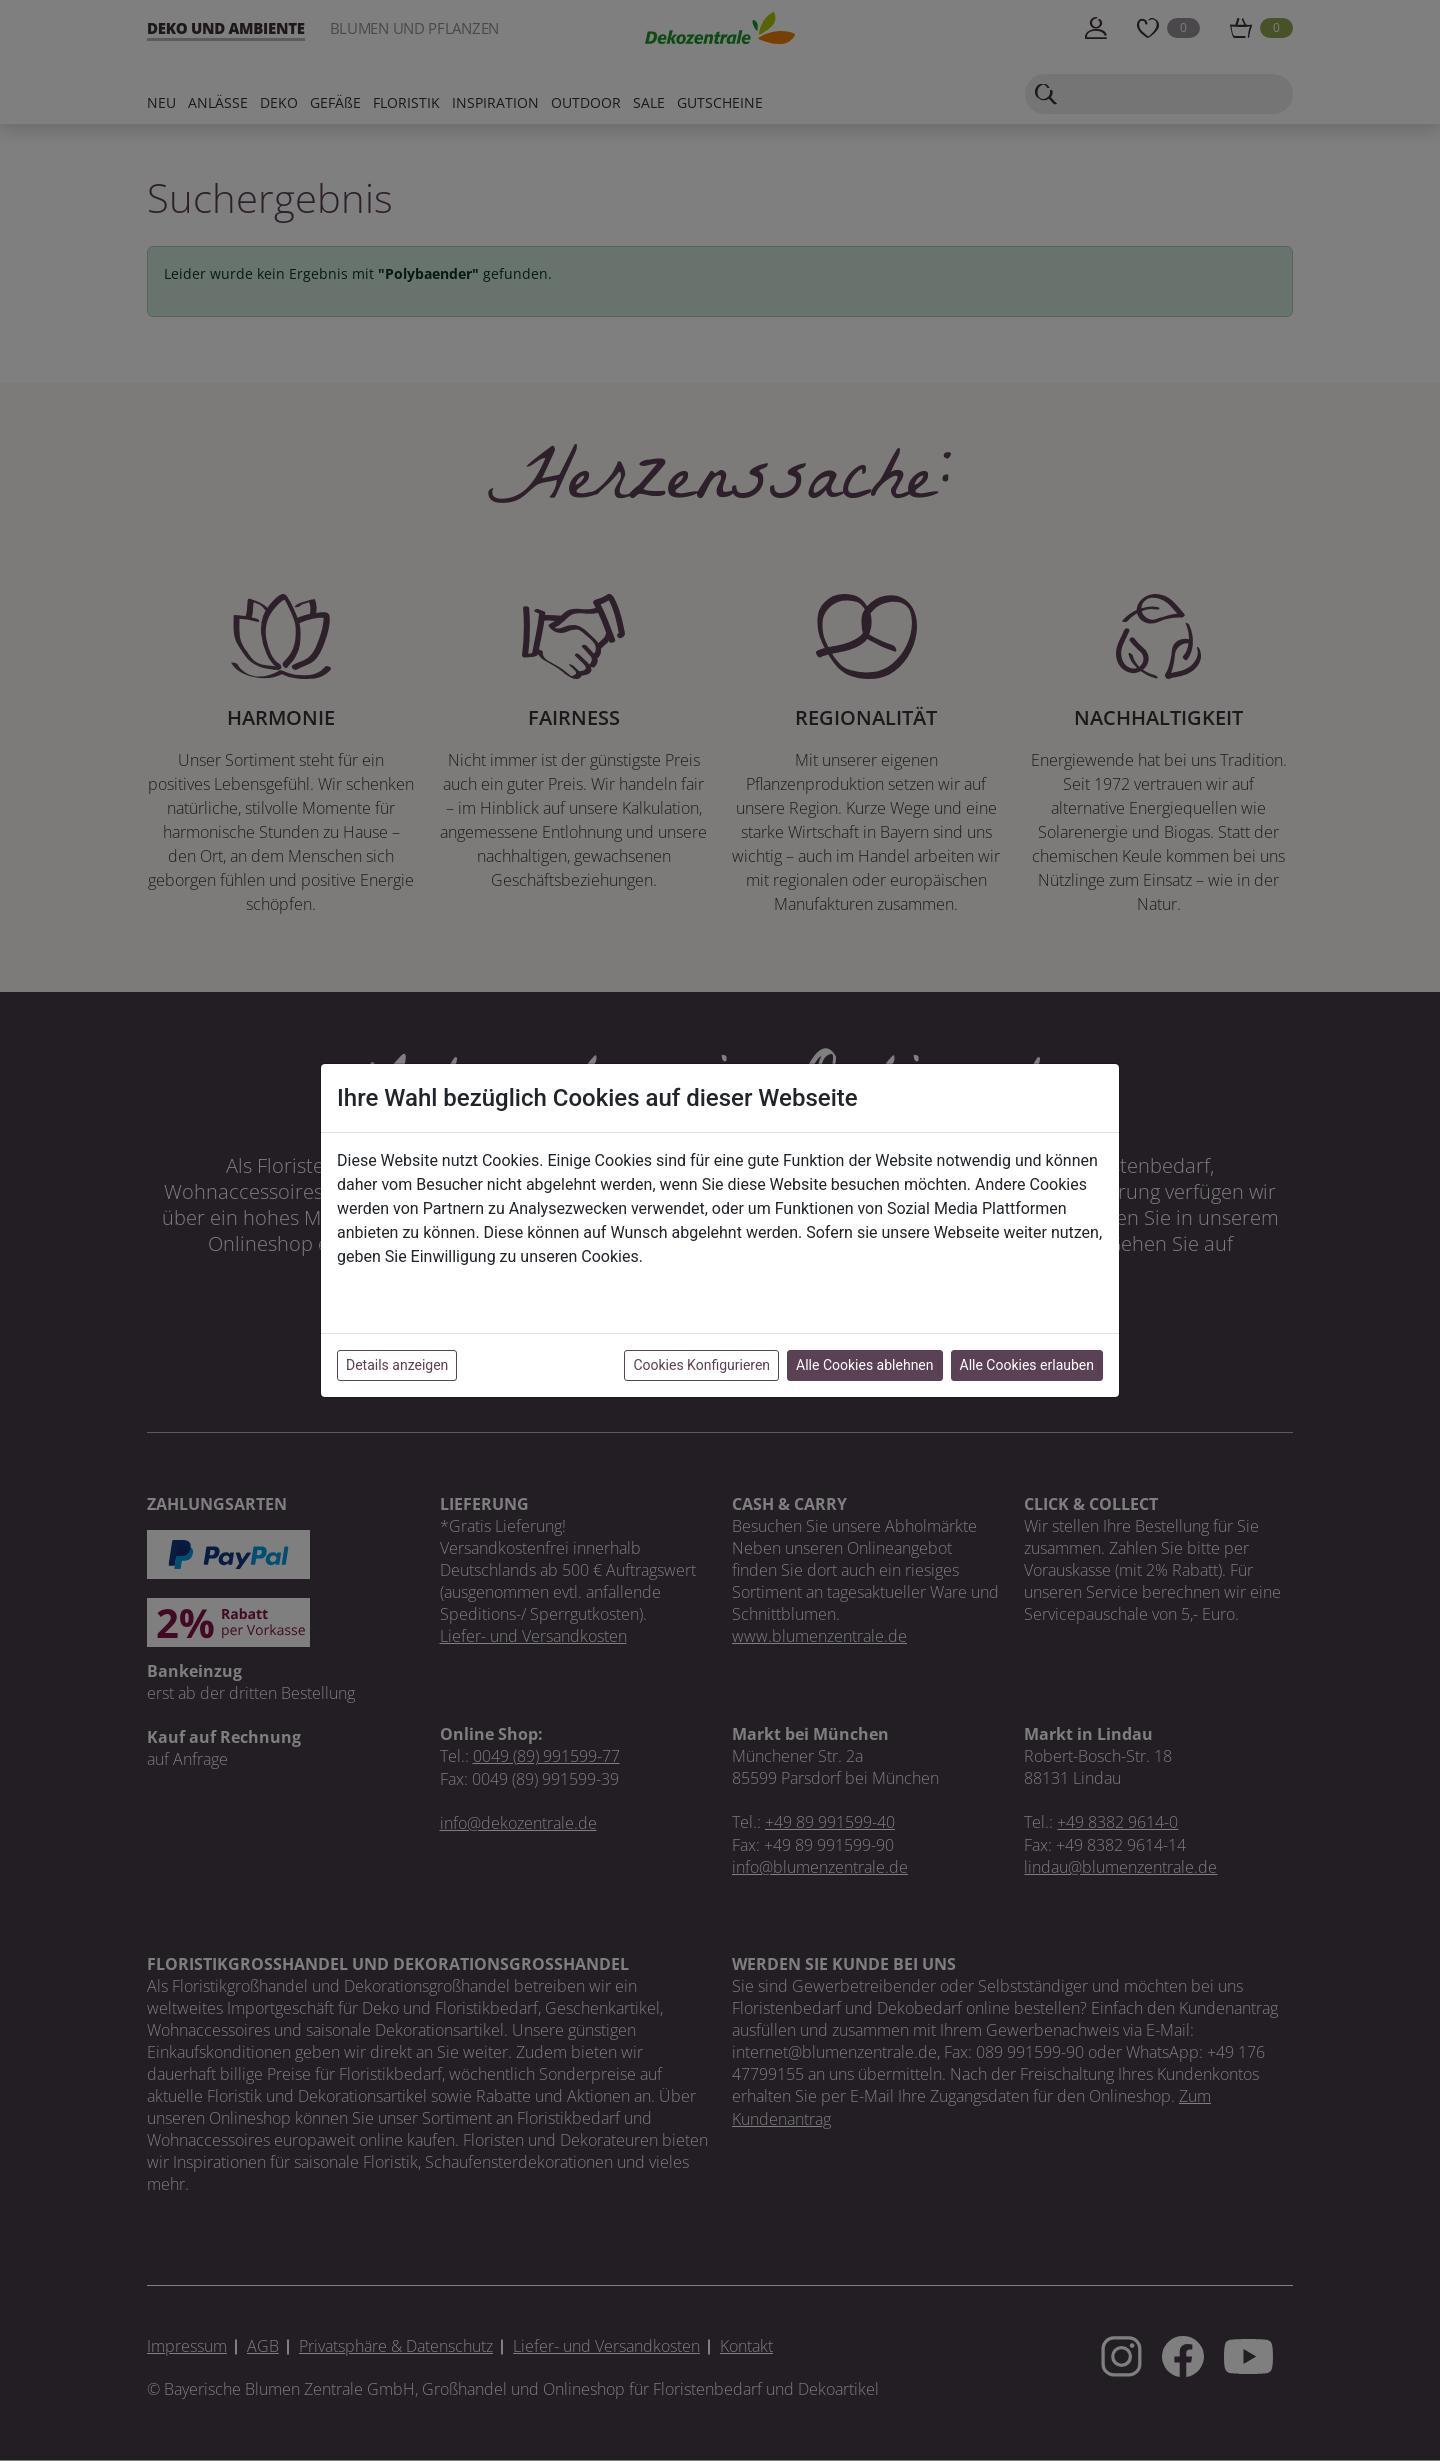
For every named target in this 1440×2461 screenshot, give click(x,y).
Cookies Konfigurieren (701, 1365)
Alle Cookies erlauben (1027, 1365)
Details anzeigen (397, 1365)
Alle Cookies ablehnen (864, 1365)
